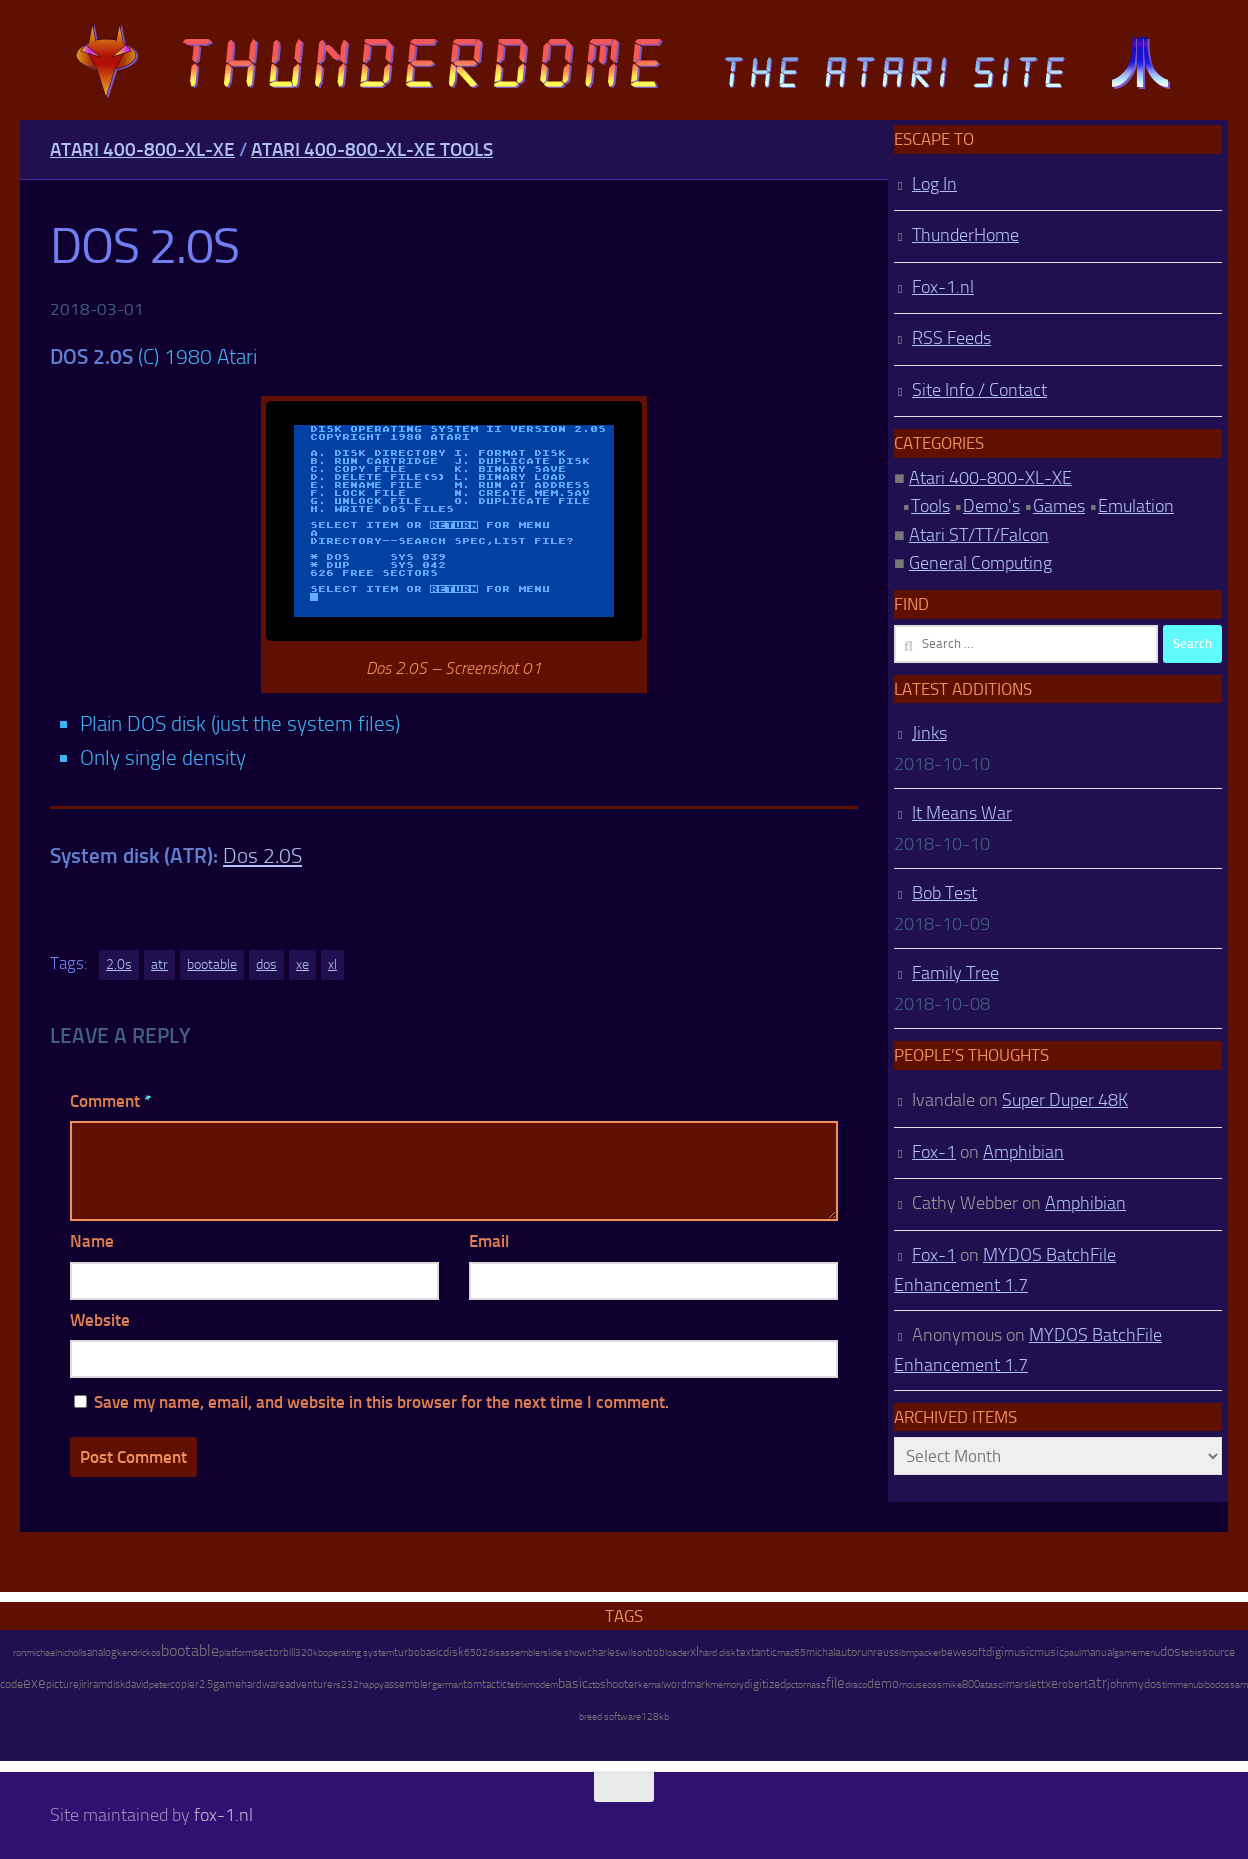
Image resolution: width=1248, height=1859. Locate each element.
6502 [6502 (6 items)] (476, 1653)
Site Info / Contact (979, 390)
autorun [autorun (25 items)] (854, 1652)
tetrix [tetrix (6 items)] (517, 1685)
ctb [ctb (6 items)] (594, 1685)
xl (332, 964)
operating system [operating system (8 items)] (358, 1652)
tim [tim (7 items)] (1168, 1685)
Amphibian (1023, 1152)
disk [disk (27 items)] (453, 1652)
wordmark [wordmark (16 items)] (686, 1684)
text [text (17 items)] (745, 1652)
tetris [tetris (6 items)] (1191, 1653)
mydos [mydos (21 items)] (1145, 1684)
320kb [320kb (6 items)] (309, 1653)
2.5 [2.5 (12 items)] (206, 1684)
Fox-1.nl (943, 287)
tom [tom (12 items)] (472, 1684)
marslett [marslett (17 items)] (1025, 1684)
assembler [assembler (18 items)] (408, 1684)
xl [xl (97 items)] (694, 1651)
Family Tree (955, 973)
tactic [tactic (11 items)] (494, 1684)
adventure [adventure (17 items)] (309, 1684)
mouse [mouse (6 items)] (913, 1685)
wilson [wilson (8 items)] (633, 1652)
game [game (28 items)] (227, 1684)
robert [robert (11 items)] (1073, 1684)
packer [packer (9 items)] (927, 1652)
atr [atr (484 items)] (1097, 1682)
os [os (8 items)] (156, 1652)
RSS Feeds (951, 338)
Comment (110, 1101)
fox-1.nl (223, 1815)
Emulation (1136, 506)
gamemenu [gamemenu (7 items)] (1137, 1653)
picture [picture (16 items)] (62, 1684)
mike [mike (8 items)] (952, 1684)
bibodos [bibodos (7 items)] (1214, 1685)
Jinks (929, 733)
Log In (934, 184)
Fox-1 (934, 1152)
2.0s (119, 964)
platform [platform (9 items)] (236, 1652)
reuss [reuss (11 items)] (886, 1652)
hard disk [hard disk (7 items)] (717, 1653)
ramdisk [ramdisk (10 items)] (107, 1684)
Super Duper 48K (1065, 1100)
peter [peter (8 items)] (159, 1684)
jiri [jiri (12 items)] (84, 1684)
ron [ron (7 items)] (19, 1653)
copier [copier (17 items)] (184, 1684)
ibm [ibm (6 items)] (906, 1653)
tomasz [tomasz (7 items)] (810, 1685)
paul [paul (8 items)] (1072, 1652)
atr (159, 964)
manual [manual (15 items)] (1097, 1652)
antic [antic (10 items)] (766, 1652)
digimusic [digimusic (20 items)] (1010, 1652)
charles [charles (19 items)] (603, 1652)
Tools (930, 506)
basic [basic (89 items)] (573, 1683)
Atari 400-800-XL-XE (142, 149)
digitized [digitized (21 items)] (765, 1684)
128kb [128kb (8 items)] (655, 1716)
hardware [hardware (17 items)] (263, 1684)
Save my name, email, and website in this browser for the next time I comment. (381, 1402)
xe (302, 964)
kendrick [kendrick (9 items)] (134, 1652)
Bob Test (944, 893)
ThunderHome (965, 235)
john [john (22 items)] (1117, 1684)
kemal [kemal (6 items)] (650, 1685)
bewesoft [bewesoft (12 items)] (963, 1652)
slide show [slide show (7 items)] (565, 1653)
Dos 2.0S (262, 855)
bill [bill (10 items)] (289, 1652)
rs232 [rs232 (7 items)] (346, 1685)
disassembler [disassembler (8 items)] (515, 1652)
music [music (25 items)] (1049, 1652)
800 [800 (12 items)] (971, 1684)
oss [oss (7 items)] (934, 1685)
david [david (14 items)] (137, 1684)
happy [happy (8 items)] (371, 1684)
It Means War (962, 813)
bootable (212, 964)
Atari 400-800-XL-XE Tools (372, 149)
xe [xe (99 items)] (1051, 1683)
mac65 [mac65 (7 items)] (791, 1653)
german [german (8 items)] (447, 1684)
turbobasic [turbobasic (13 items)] (418, 1652)
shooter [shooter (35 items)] (619, 1684)
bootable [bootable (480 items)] (190, 1650)
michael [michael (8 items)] (41, 1652)
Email (489, 1241)
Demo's (991, 506)
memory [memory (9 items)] (727, 1684)
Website (100, 1320)
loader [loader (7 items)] (677, 1653)
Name (92, 1241)
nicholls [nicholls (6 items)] (72, 1653)
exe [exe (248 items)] (34, 1683)
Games (1059, 506)
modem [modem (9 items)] (542, 1684)
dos (266, 964)
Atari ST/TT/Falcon (979, 535)
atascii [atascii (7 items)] (993, 1685)
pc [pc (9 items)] (790, 1684)
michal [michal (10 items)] (820, 1652)
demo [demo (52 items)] (883, 1683)
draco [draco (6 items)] (856, 1685)
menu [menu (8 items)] (1186, 1684)
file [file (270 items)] (835, 1683)
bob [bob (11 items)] (656, 1652)
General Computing (980, 563)
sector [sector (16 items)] (268, 1652)
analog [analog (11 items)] (102, 1652)
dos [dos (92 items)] (1170, 1651)
